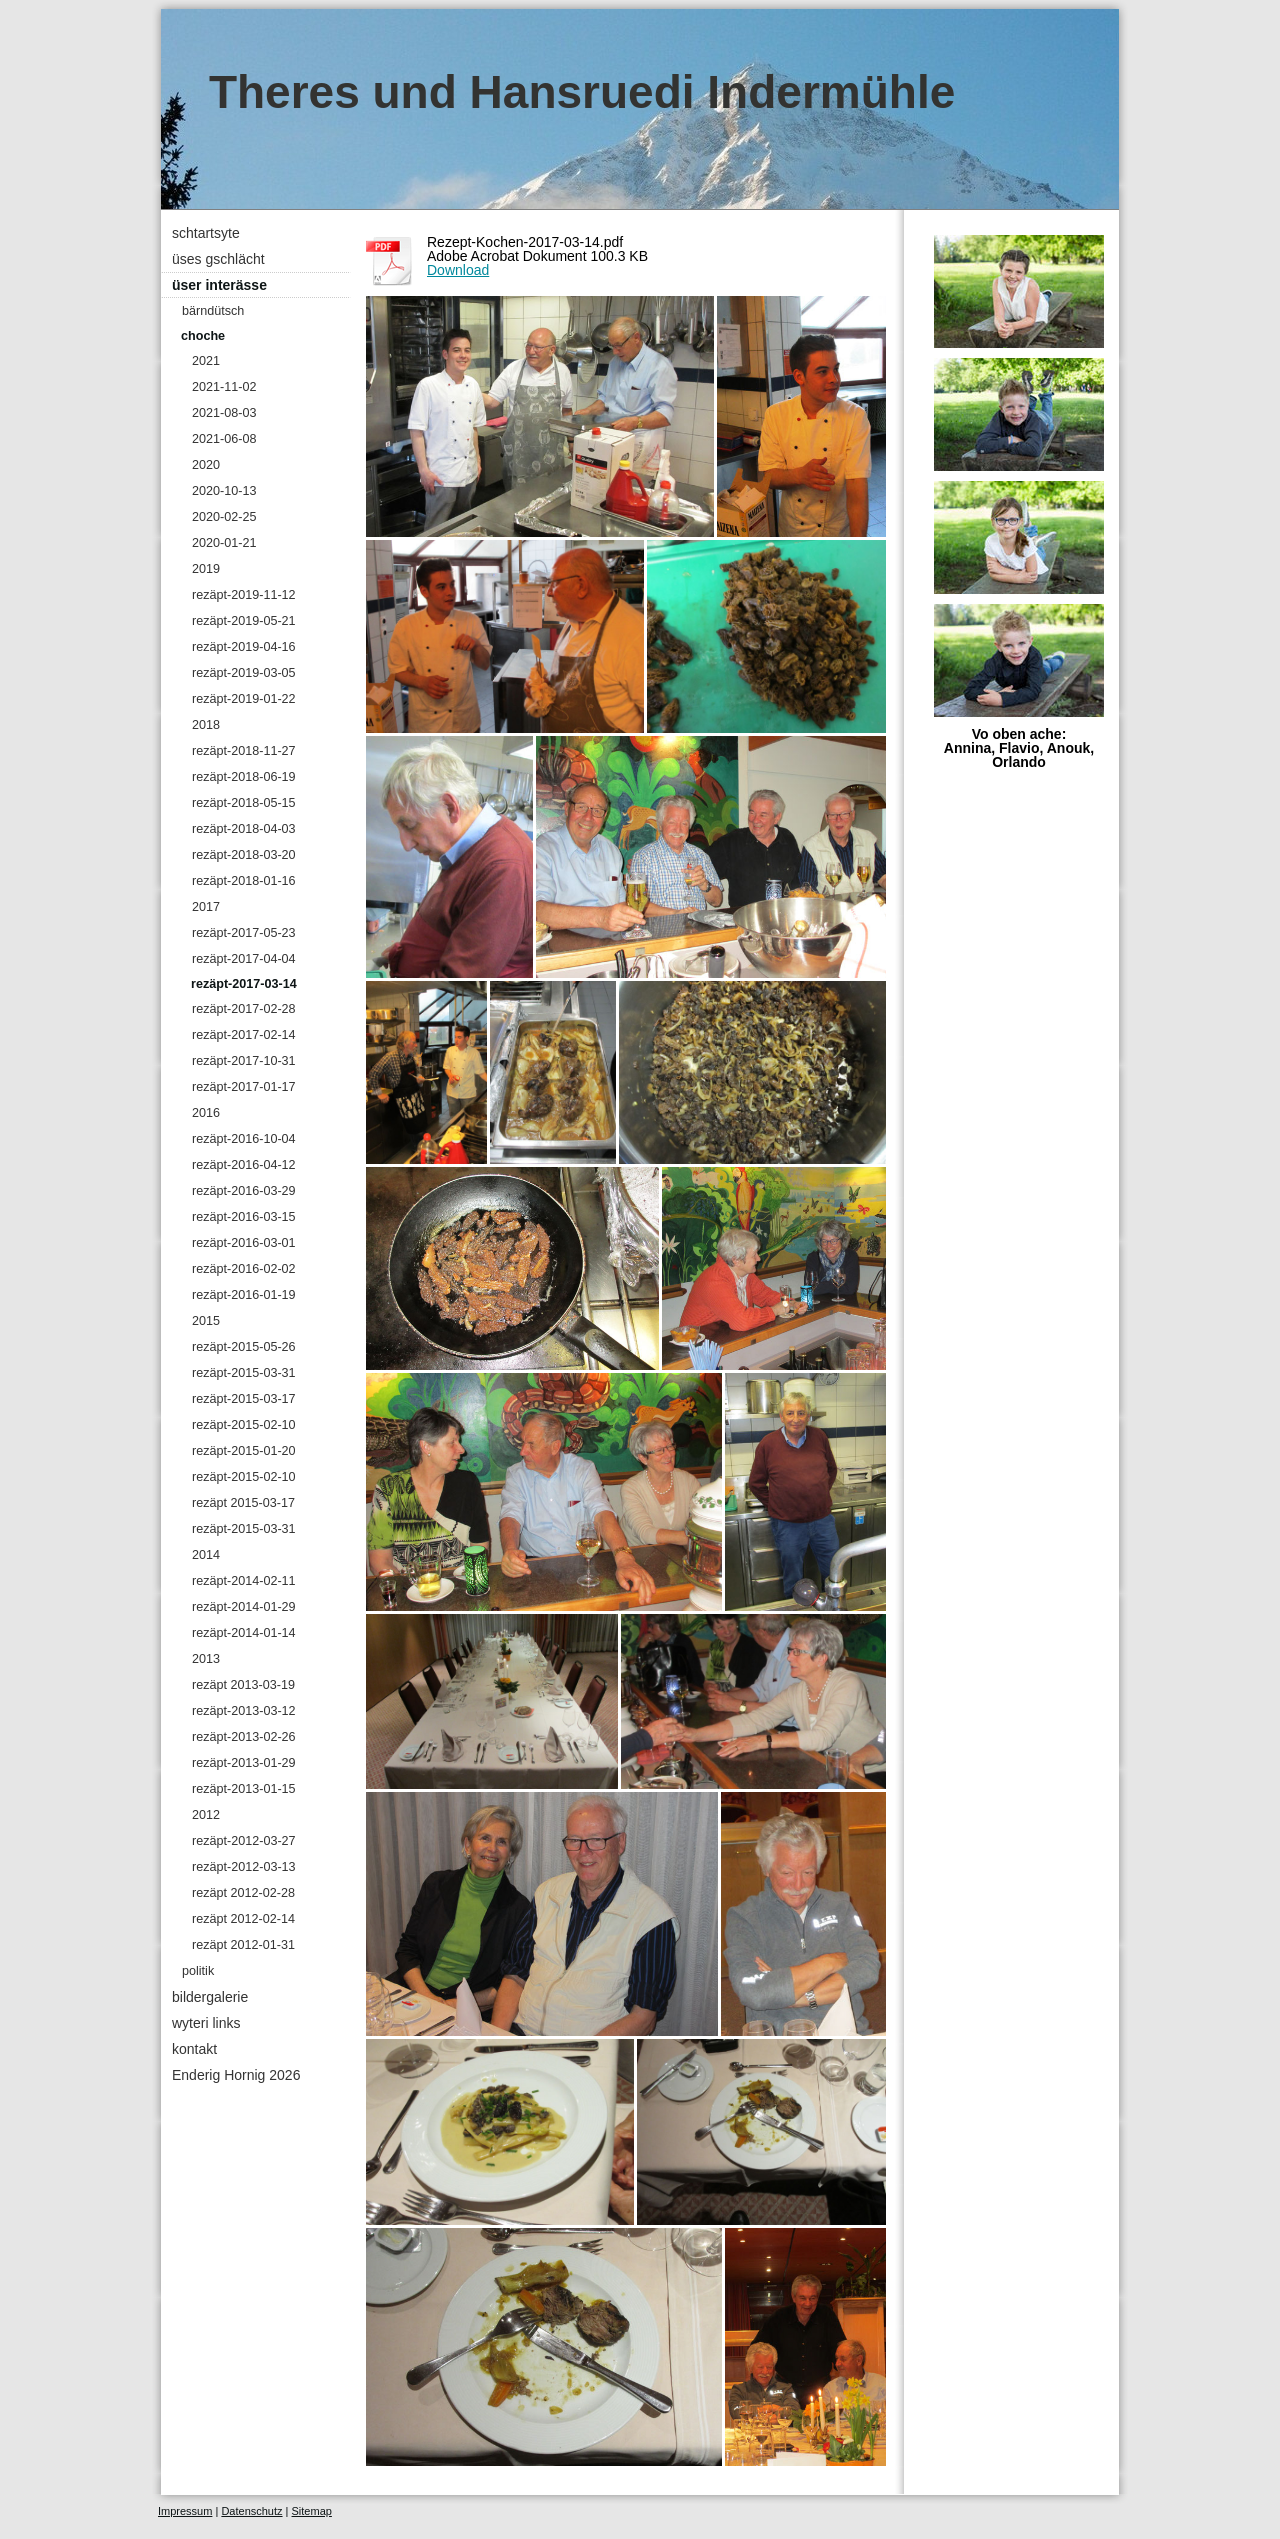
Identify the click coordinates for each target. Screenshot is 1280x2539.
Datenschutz (251, 2511)
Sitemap (312, 2511)
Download (458, 270)
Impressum (185, 2511)
